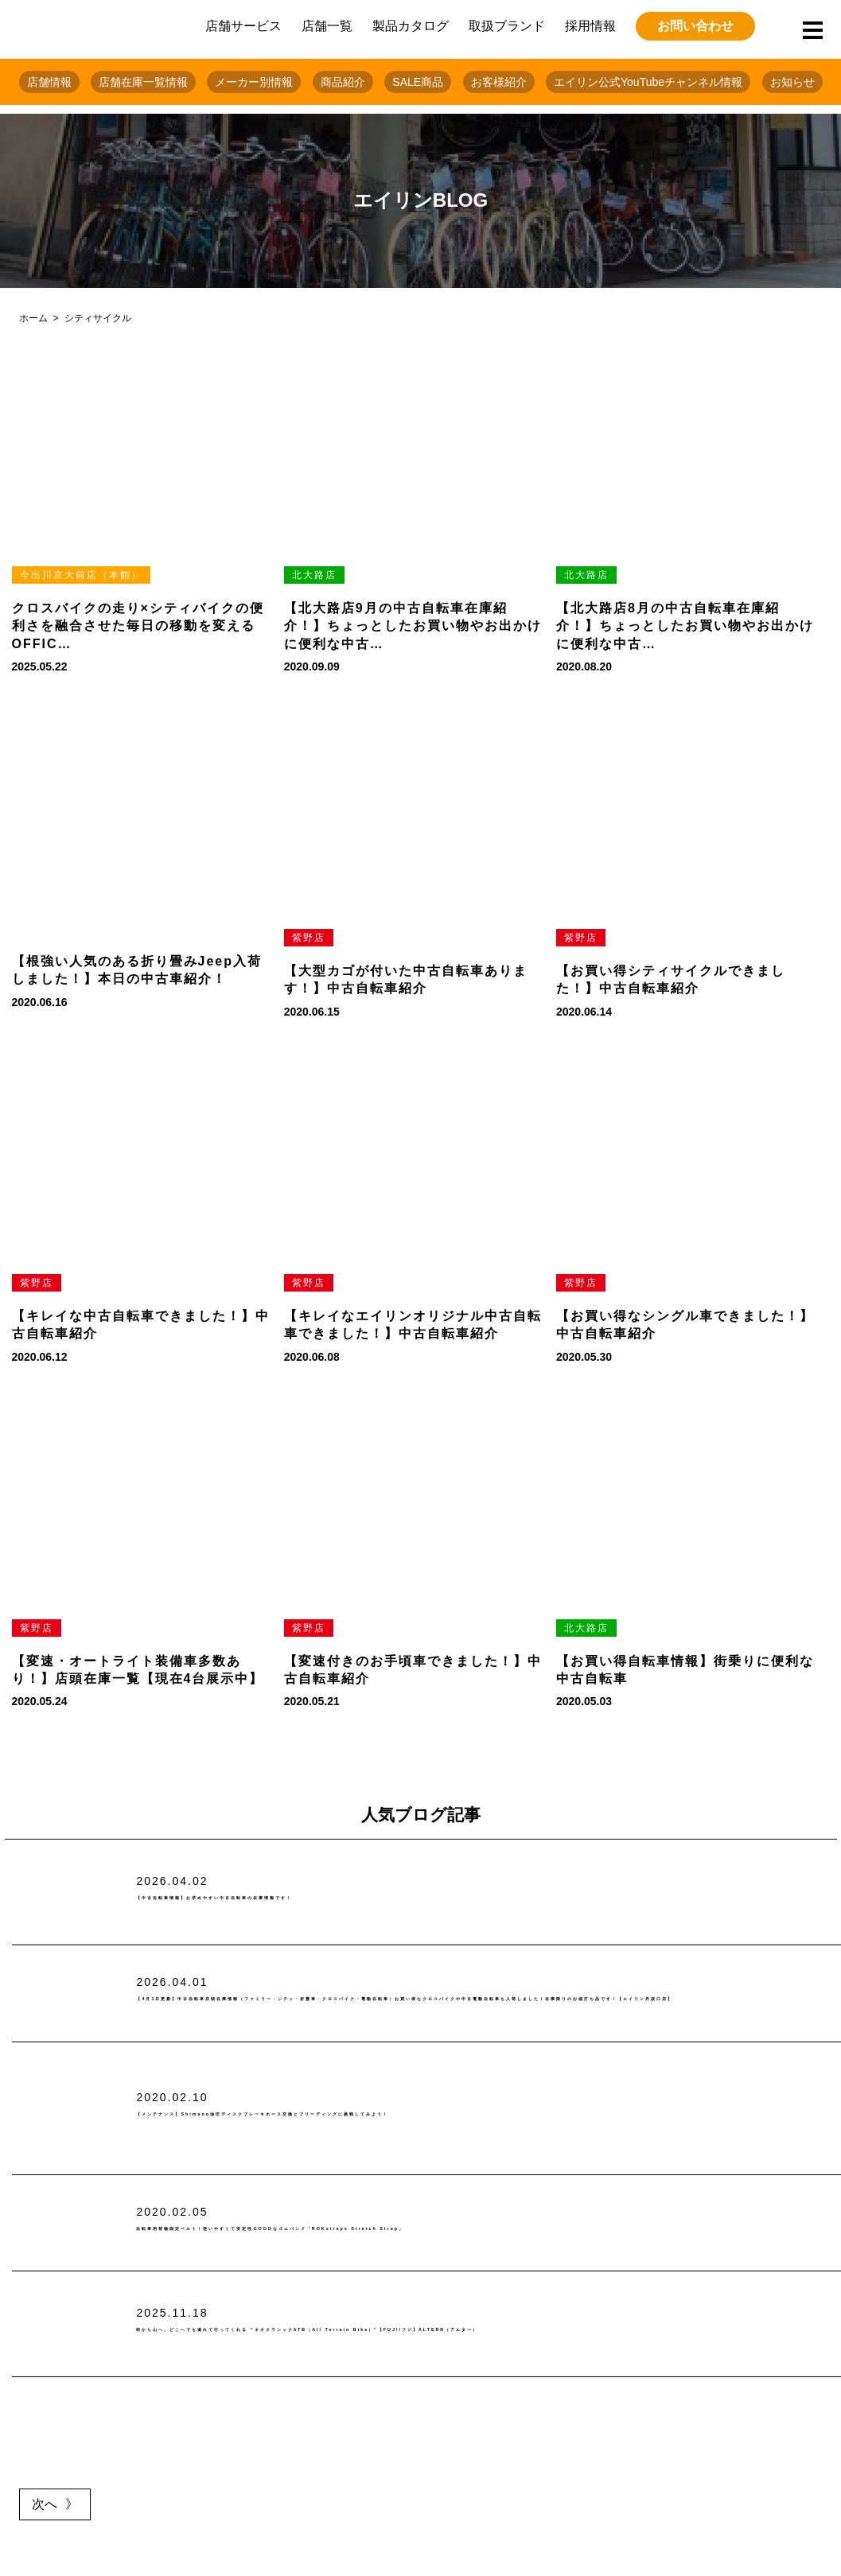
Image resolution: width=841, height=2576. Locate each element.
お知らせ (792, 82)
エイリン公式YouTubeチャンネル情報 (648, 82)
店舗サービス (243, 26)
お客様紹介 (499, 82)
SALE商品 (417, 82)
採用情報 (590, 26)
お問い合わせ (695, 26)
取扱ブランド (507, 26)
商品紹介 (343, 82)
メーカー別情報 (254, 82)
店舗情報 (49, 82)
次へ (44, 2504)
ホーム (33, 318)
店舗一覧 (327, 26)
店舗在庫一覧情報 (143, 82)
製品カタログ (410, 26)
